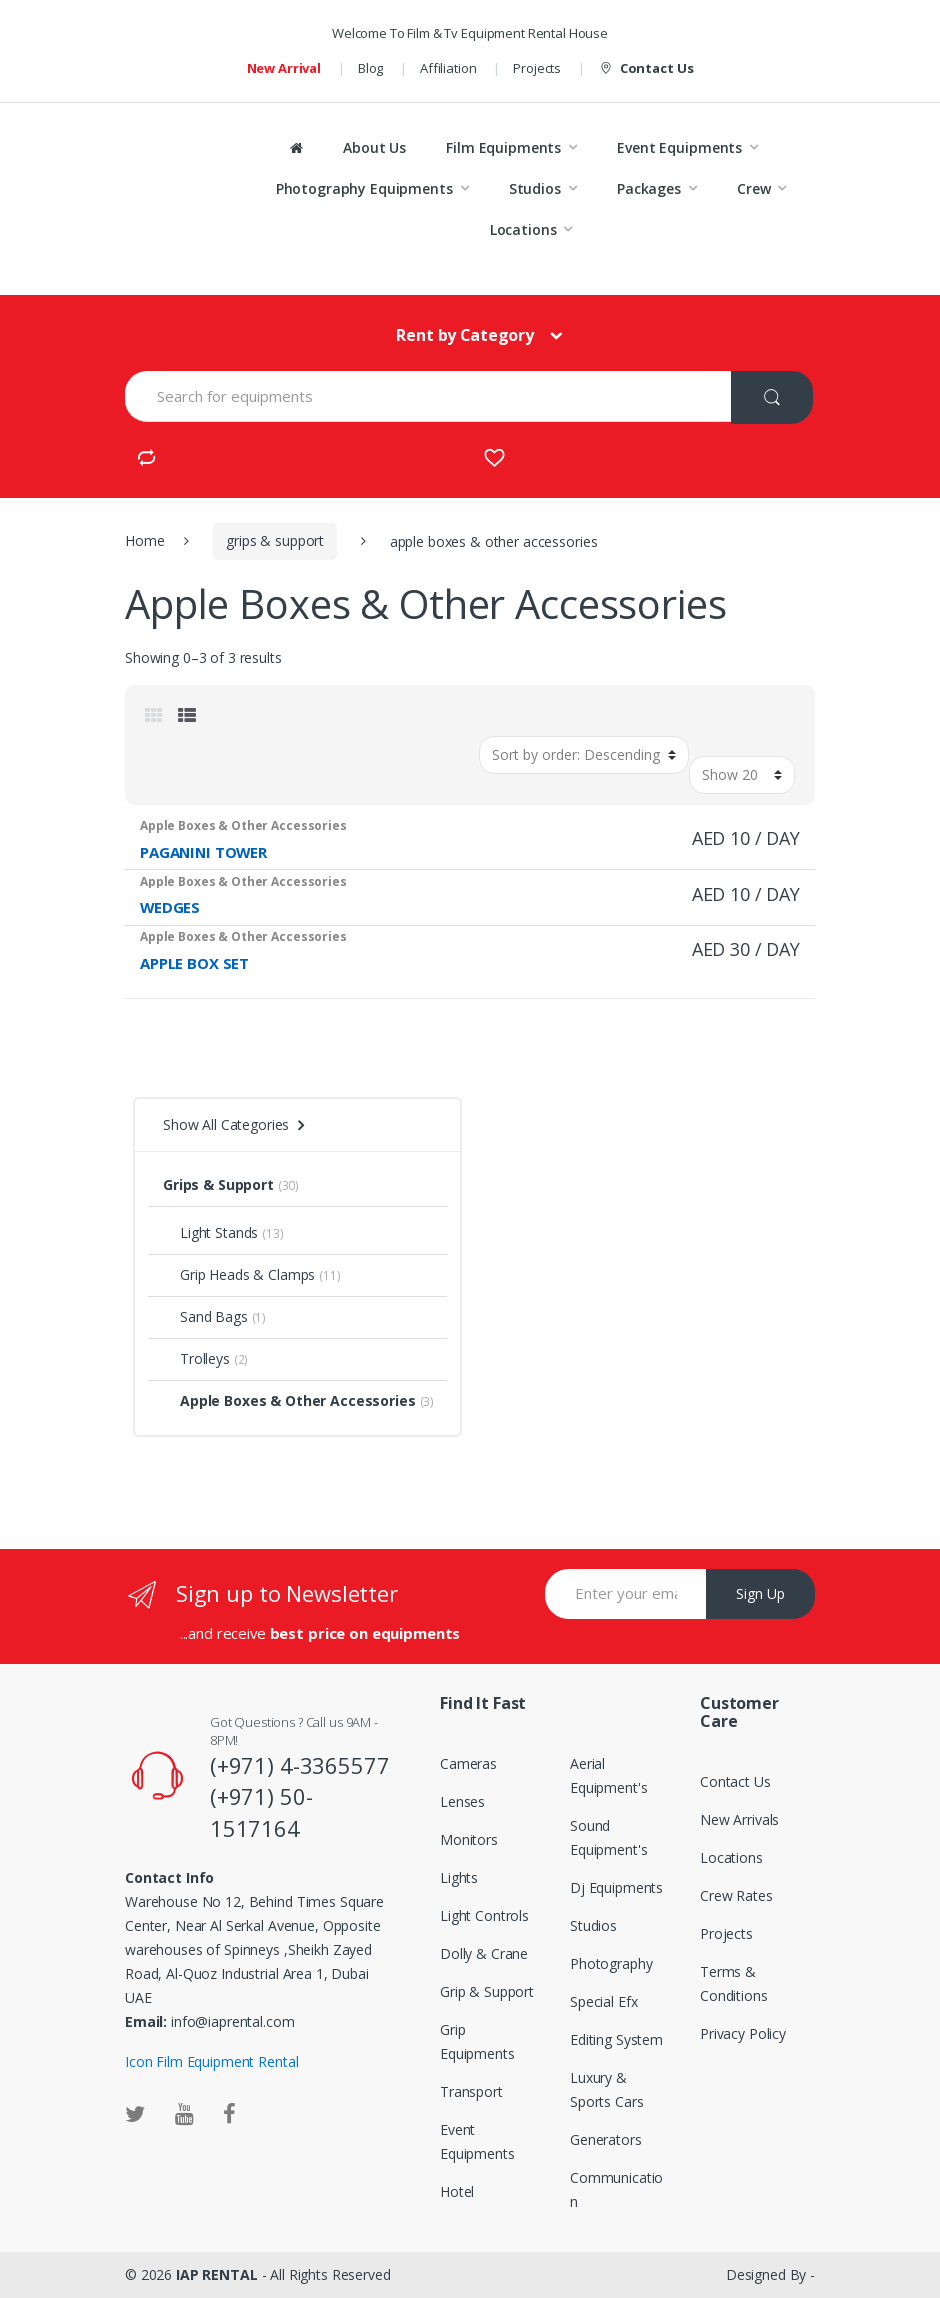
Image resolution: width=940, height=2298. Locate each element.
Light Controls (484, 1915)
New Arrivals (739, 1819)
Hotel (457, 2191)
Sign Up (760, 1593)
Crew (753, 188)
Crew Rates (736, 1895)
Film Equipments (503, 147)
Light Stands (210, 1232)
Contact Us (645, 68)
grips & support (275, 540)
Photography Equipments (364, 188)
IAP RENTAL (217, 2274)
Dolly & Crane (484, 1953)
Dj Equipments (616, 1887)
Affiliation (448, 68)
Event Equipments (679, 147)
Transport (471, 2091)
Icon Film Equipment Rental (211, 2061)
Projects (537, 68)
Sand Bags (205, 1316)
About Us (374, 147)
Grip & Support (487, 1991)
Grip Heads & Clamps (239, 1274)
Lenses (462, 1801)
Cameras (468, 1763)
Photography (611, 1963)
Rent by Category (465, 335)
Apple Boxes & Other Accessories (289, 1400)
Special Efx (603, 2001)
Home (144, 540)
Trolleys (196, 1358)
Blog (370, 68)
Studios (535, 188)
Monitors (469, 1839)
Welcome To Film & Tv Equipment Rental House (470, 33)
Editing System (616, 2039)
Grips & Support (218, 1184)
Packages (649, 188)
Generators (606, 2139)
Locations (523, 229)
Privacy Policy (743, 2033)
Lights (459, 1877)
